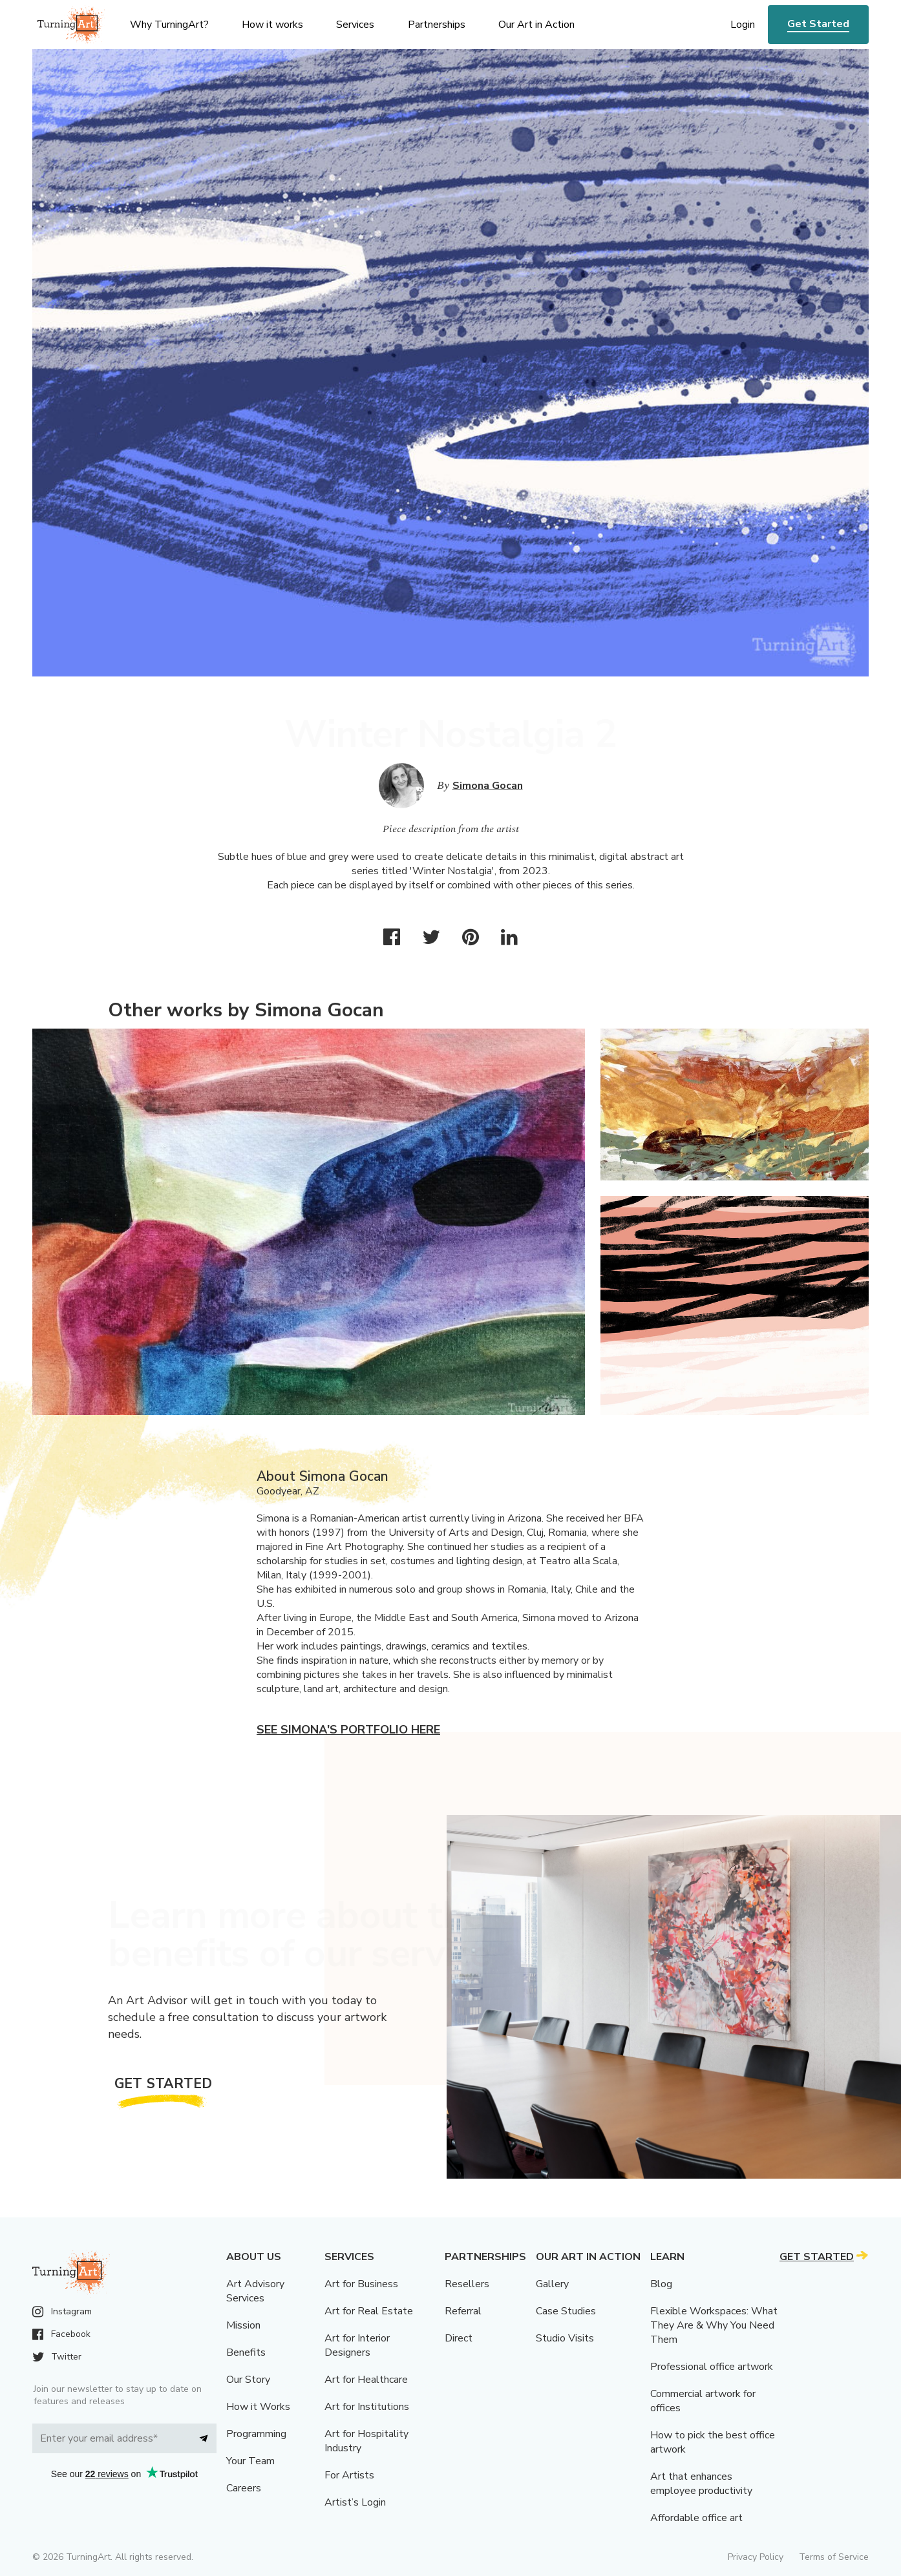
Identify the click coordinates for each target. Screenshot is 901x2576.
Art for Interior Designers (357, 2345)
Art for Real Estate (368, 2311)
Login (742, 24)
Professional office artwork (711, 2367)
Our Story (248, 2379)
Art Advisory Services (255, 2291)
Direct (458, 2338)
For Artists (349, 2475)
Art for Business (361, 2284)
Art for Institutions (366, 2407)
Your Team (250, 2461)
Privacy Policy (755, 2557)
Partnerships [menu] (436, 24)
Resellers (467, 2284)
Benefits (246, 2352)
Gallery (552, 2284)
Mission (243, 2325)
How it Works (258, 2407)
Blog (661, 2284)
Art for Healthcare (366, 2379)
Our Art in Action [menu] (536, 24)
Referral (463, 2311)
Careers (243, 2488)
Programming (256, 2434)
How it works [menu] (272, 24)
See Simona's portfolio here (348, 1729)
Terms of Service (834, 2557)
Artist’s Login (355, 2502)
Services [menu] (355, 24)
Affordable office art (696, 2518)
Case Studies (566, 2311)
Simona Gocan (487, 786)
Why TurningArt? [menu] (169, 24)
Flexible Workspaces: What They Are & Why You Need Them (714, 2325)
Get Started (818, 24)
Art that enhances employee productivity (701, 2483)
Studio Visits (565, 2338)
